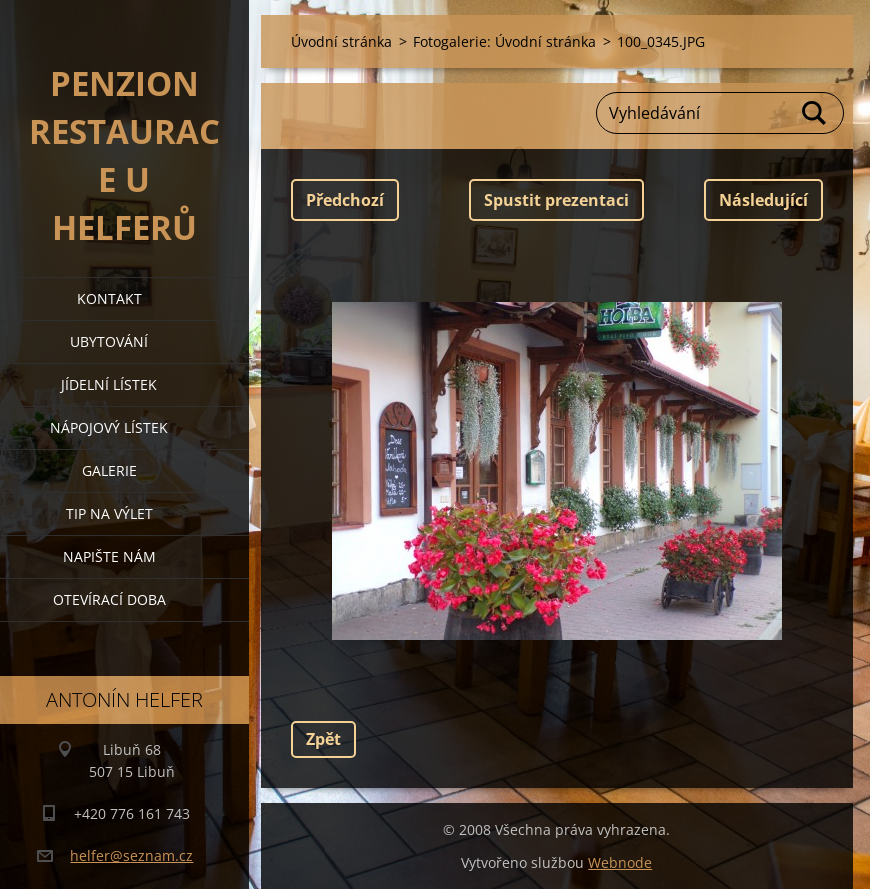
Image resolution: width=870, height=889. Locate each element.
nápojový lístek (109, 427)
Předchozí (345, 200)
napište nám (109, 556)
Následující (763, 200)
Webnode (620, 862)
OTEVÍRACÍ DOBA (109, 599)
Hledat (815, 113)
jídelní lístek (109, 384)
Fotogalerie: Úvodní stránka (504, 41)
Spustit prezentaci (556, 200)
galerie (109, 470)
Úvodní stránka (341, 41)
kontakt (109, 298)
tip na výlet (109, 513)
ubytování (109, 341)
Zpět (323, 739)
